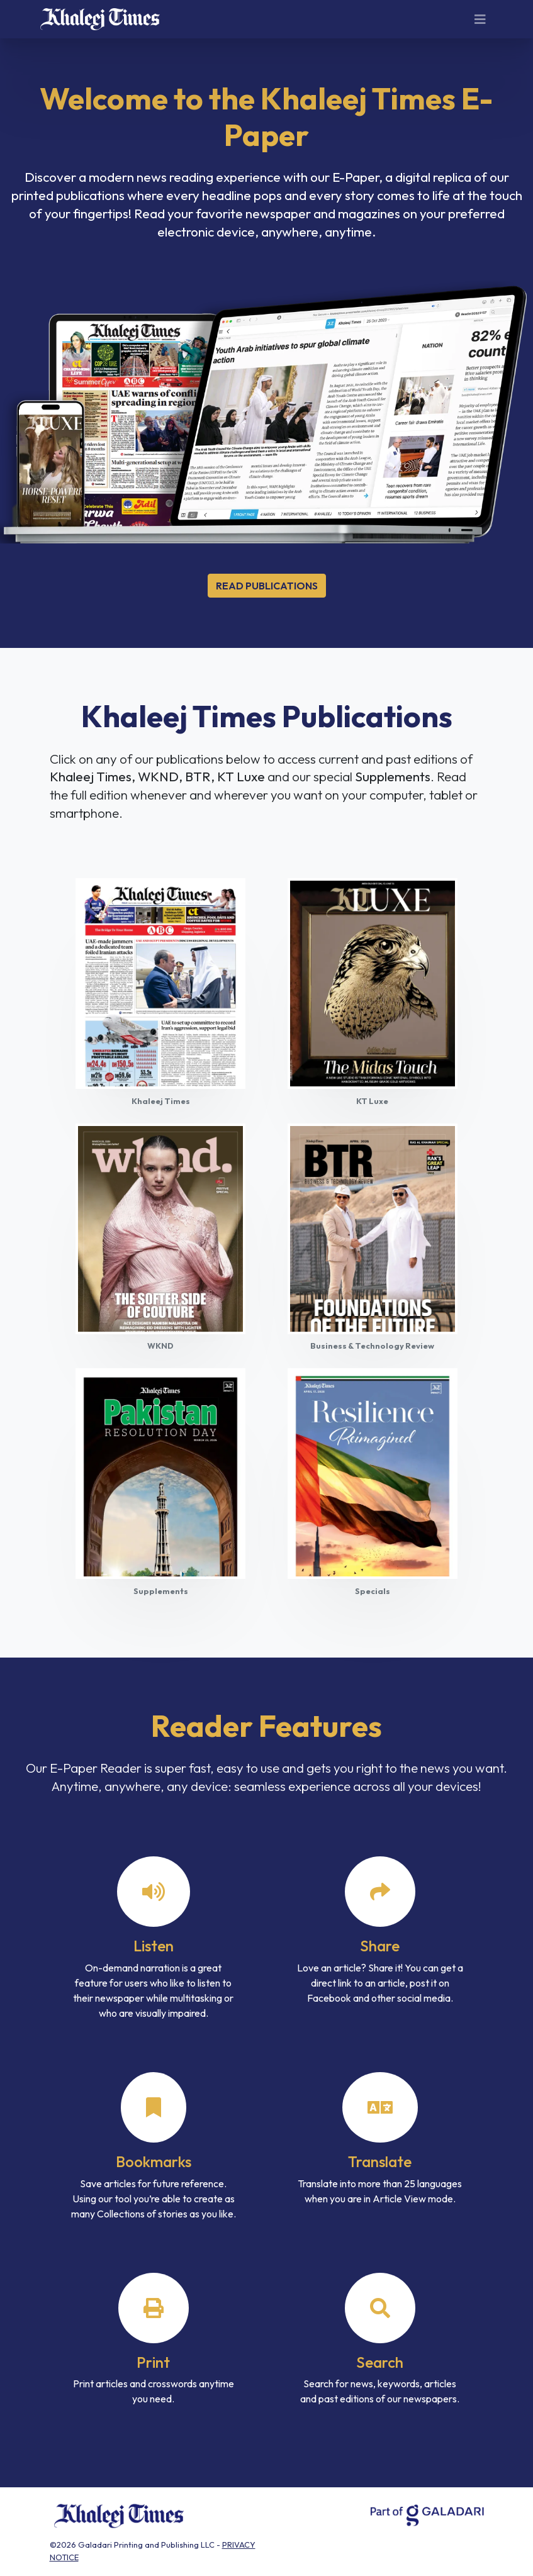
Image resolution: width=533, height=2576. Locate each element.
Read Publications (267, 585)
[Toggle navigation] (480, 19)
